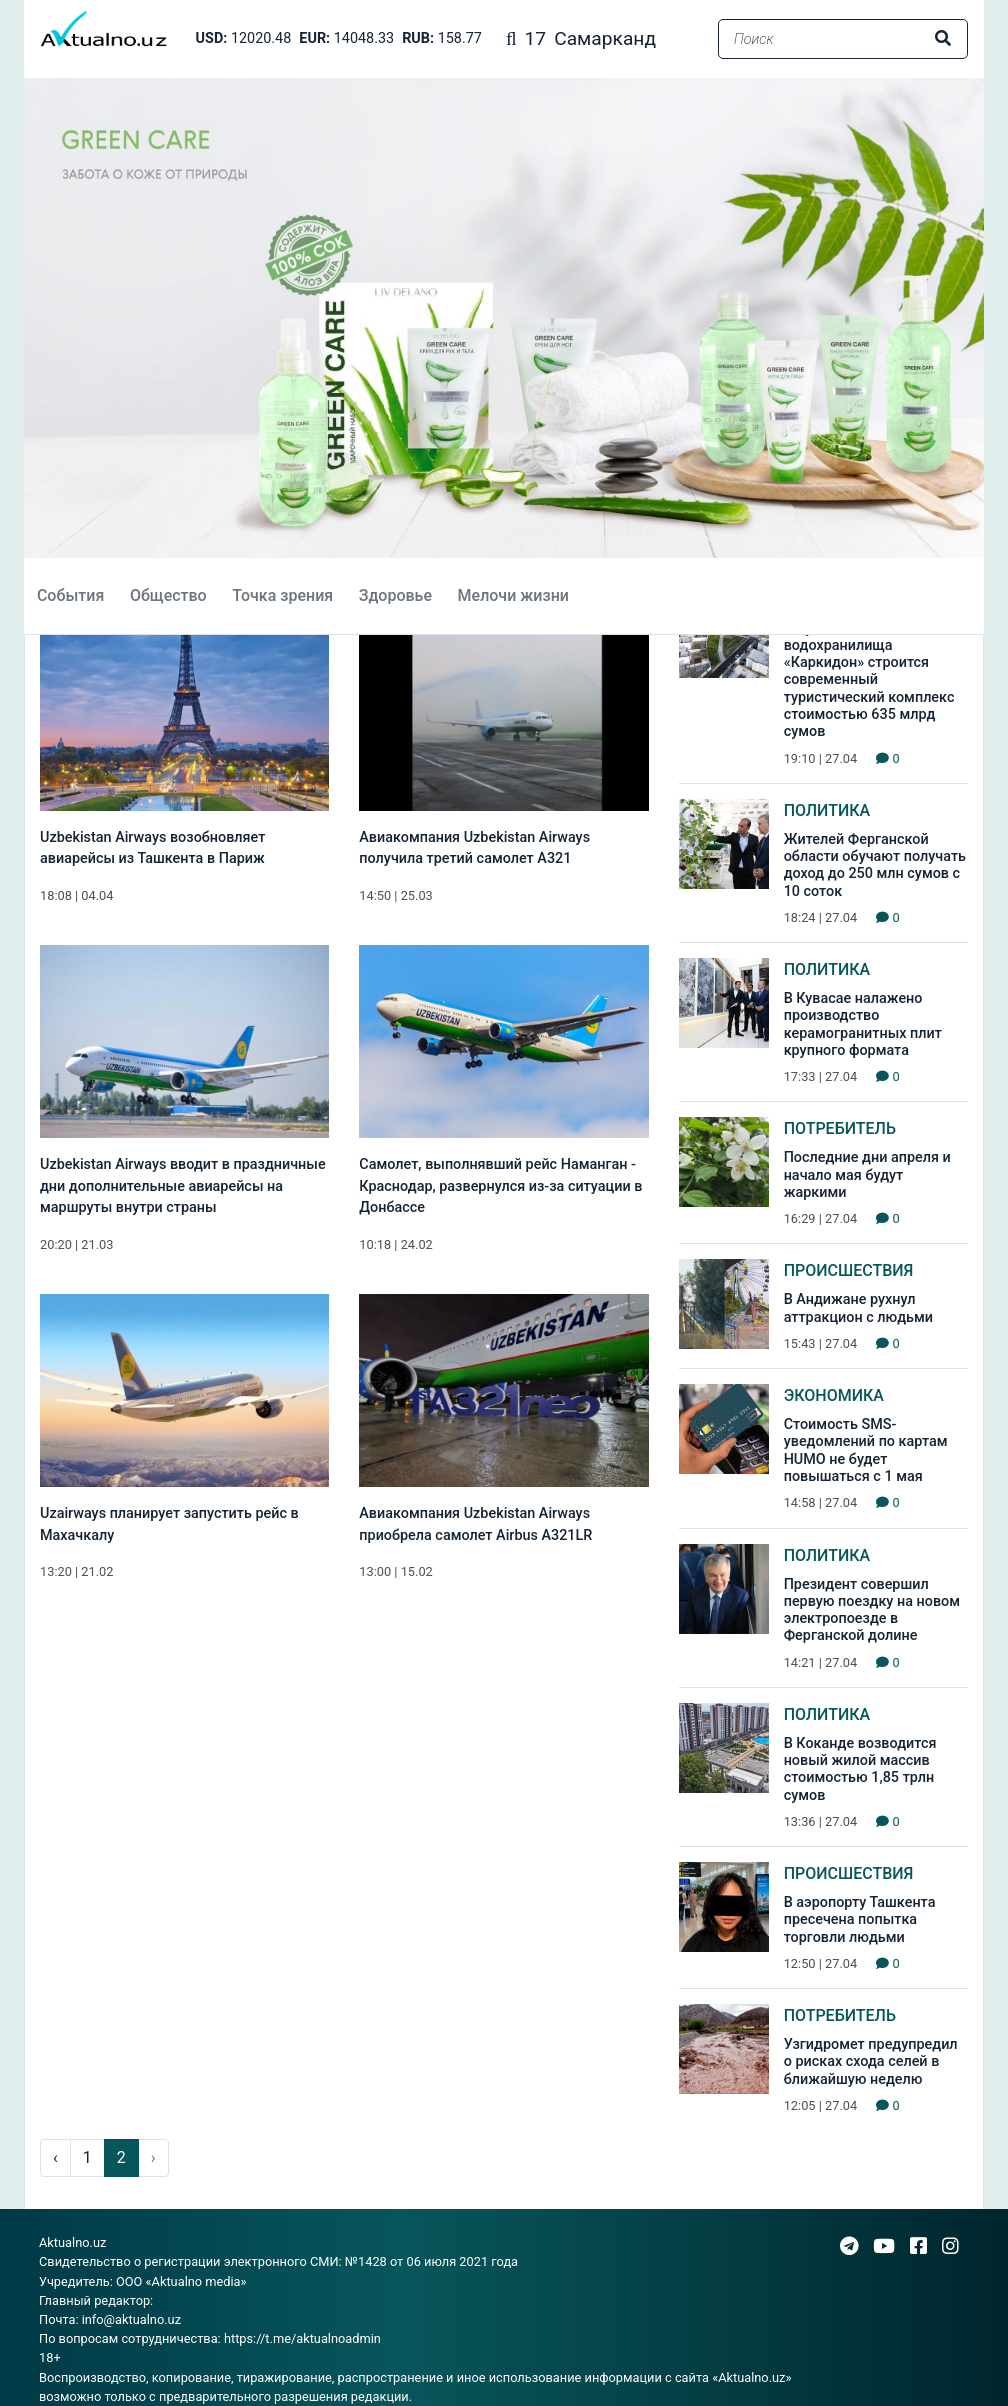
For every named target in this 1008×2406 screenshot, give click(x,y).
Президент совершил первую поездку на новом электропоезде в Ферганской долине (872, 1610)
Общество (168, 595)
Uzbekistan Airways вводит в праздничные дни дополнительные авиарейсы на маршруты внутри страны (183, 1186)
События (70, 595)
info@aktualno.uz (131, 2319)
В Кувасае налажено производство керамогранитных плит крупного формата (863, 1024)
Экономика (834, 1395)
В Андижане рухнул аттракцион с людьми (858, 1308)
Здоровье (395, 595)
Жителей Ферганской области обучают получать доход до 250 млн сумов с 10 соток (875, 865)
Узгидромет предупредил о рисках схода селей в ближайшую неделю (871, 2062)
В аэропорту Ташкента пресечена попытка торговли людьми (860, 1920)
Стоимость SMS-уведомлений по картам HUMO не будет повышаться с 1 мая (866, 1450)
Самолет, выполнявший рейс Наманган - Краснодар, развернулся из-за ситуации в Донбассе (500, 1186)
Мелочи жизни (512, 595)
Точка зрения (282, 595)
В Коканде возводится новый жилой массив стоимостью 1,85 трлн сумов (860, 1769)
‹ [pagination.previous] (55, 2157)
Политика (827, 810)
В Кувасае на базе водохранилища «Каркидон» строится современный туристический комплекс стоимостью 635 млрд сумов (869, 680)
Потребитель (840, 1128)
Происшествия (849, 1270)
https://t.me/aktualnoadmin (302, 2338)
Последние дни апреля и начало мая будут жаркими (867, 1175)
